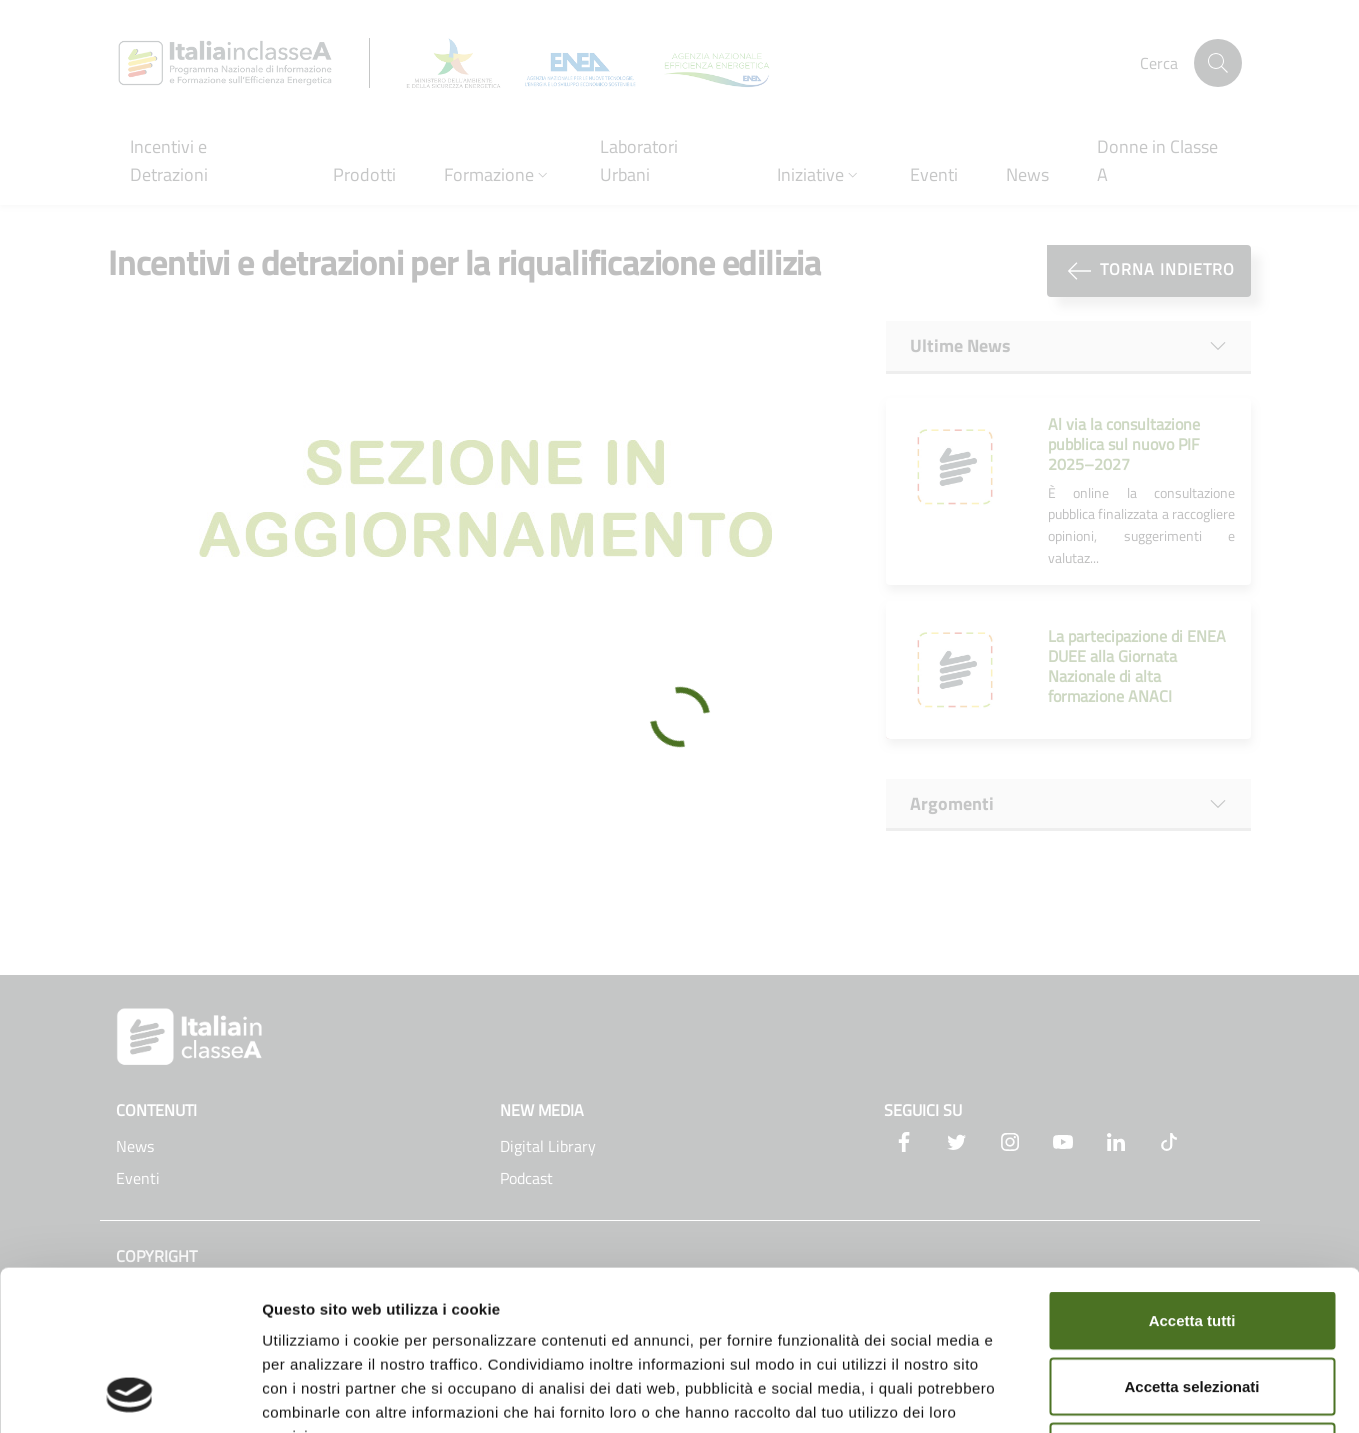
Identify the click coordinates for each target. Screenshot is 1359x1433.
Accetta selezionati (1191, 1236)
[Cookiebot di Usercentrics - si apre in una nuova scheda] (129, 1394)
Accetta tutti (1192, 1170)
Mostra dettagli (1052, 1393)
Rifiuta (1192, 1301)
